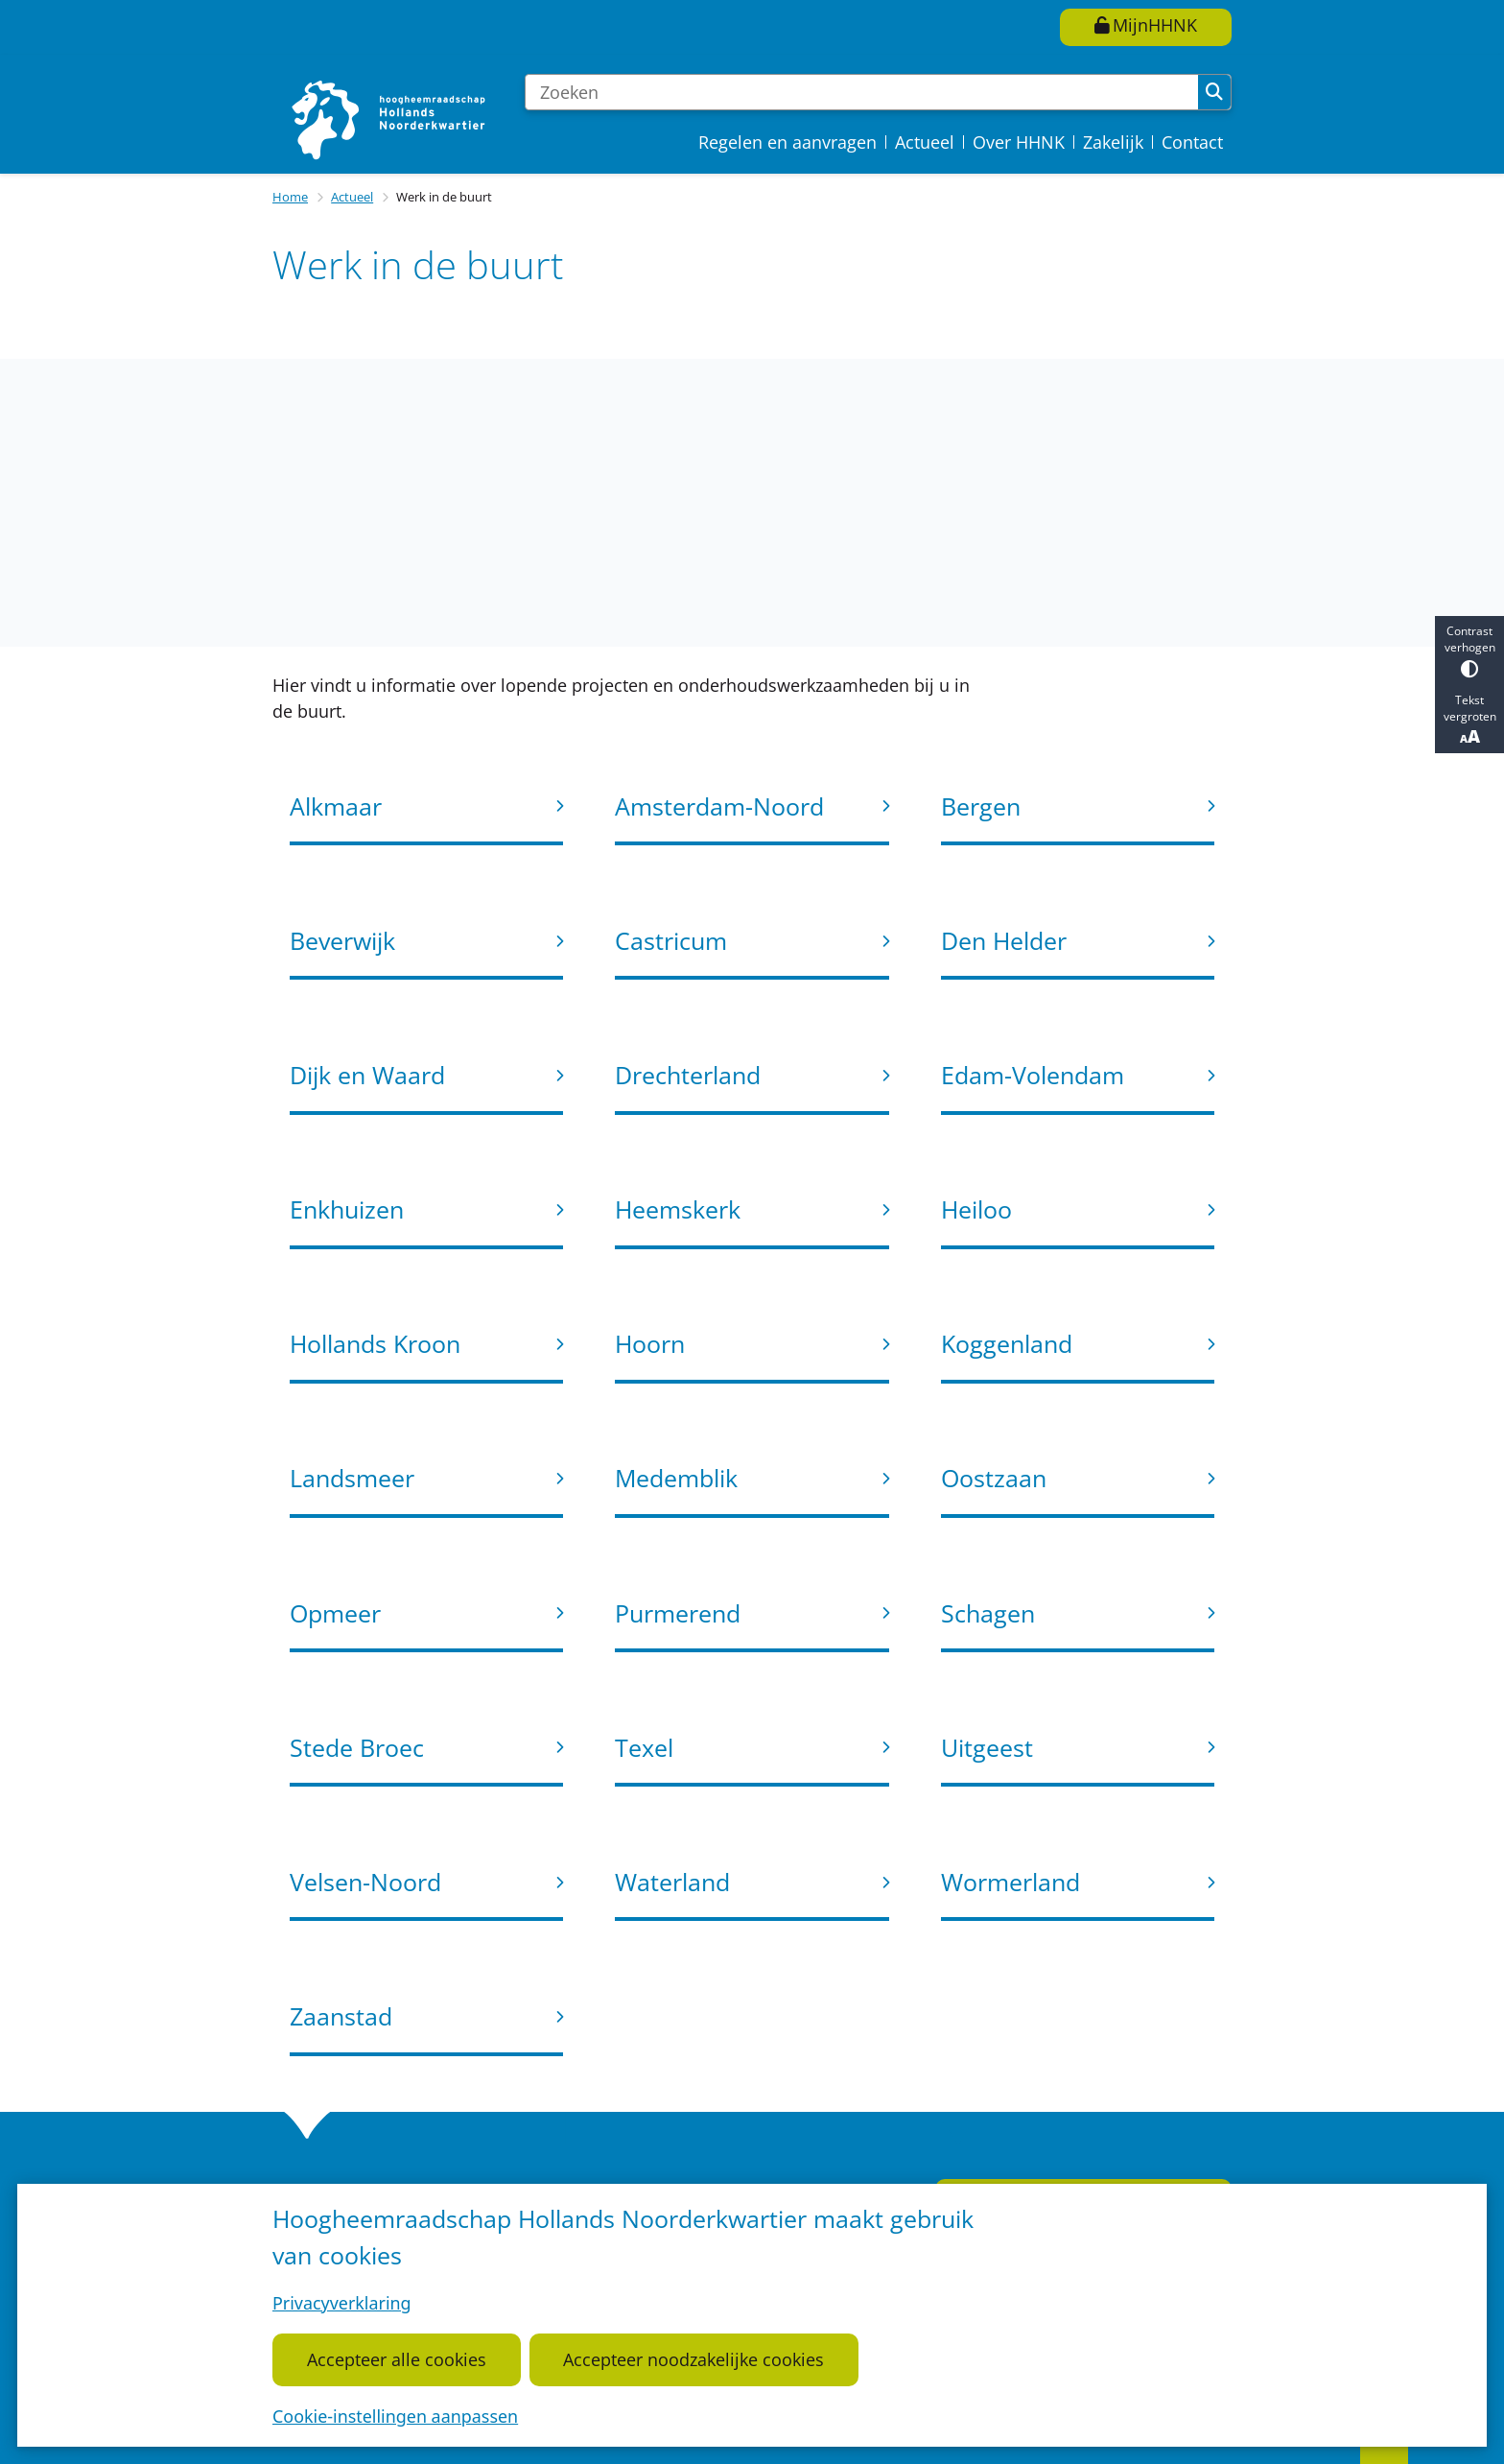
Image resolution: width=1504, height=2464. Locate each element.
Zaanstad (341, 2016)
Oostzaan (993, 1477)
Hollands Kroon (375, 1343)
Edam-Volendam (1032, 1074)
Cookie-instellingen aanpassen (395, 2416)
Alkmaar (336, 806)
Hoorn (650, 1343)
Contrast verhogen (1469, 650)
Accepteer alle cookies (396, 2359)
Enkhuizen (347, 1209)
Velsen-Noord (365, 1881)
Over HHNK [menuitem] (1019, 142)
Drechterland (688, 1074)
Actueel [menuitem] (924, 142)
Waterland (672, 1881)
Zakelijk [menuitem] (1113, 142)
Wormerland (1010, 1881)
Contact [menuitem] (1192, 142)
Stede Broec (357, 1747)
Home (290, 196)
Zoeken (1214, 92)
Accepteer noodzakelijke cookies (693, 2359)
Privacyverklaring (341, 2302)
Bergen (981, 806)
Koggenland (1006, 1343)
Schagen (988, 1613)
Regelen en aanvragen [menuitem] (787, 142)
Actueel (352, 196)
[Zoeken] (861, 92)
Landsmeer (352, 1477)
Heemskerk (677, 1209)
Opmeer (335, 1613)
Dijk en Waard (367, 1074)
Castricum (671, 940)
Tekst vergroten (1469, 719)
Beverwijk (342, 940)
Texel (644, 1747)
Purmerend (677, 1613)
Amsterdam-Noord (719, 806)
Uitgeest (987, 1747)
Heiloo (976, 1209)
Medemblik (676, 1477)
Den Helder (1004, 940)
